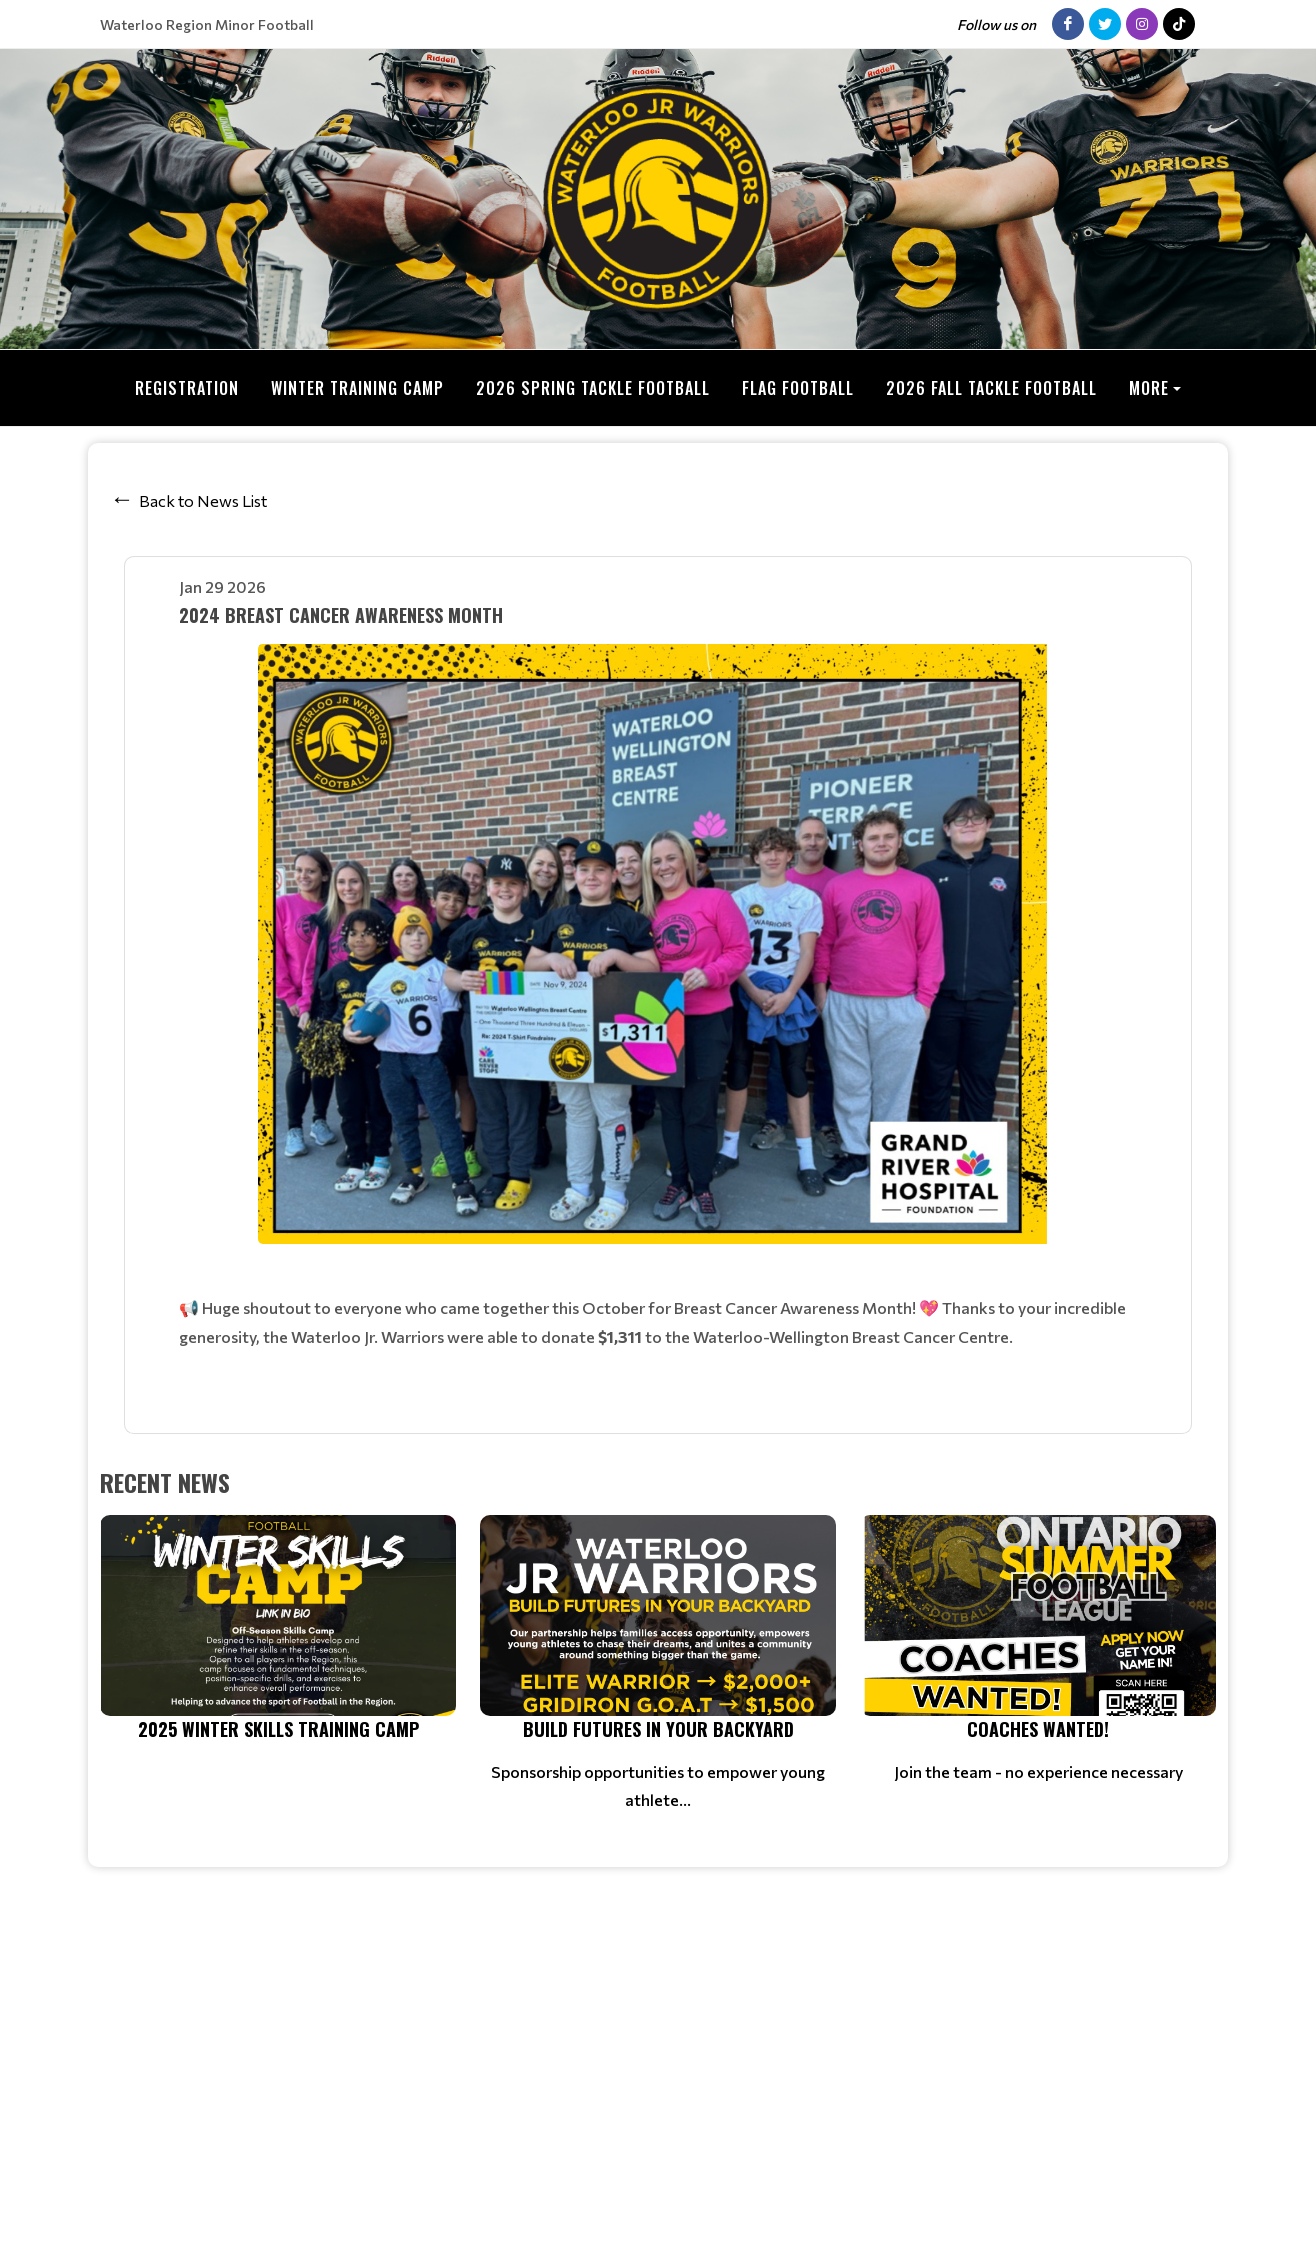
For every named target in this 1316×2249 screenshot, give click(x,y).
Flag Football (798, 388)
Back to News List (203, 499)
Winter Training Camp (357, 388)
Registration (187, 388)
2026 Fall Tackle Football (991, 388)
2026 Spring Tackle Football (593, 388)
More (1149, 388)
